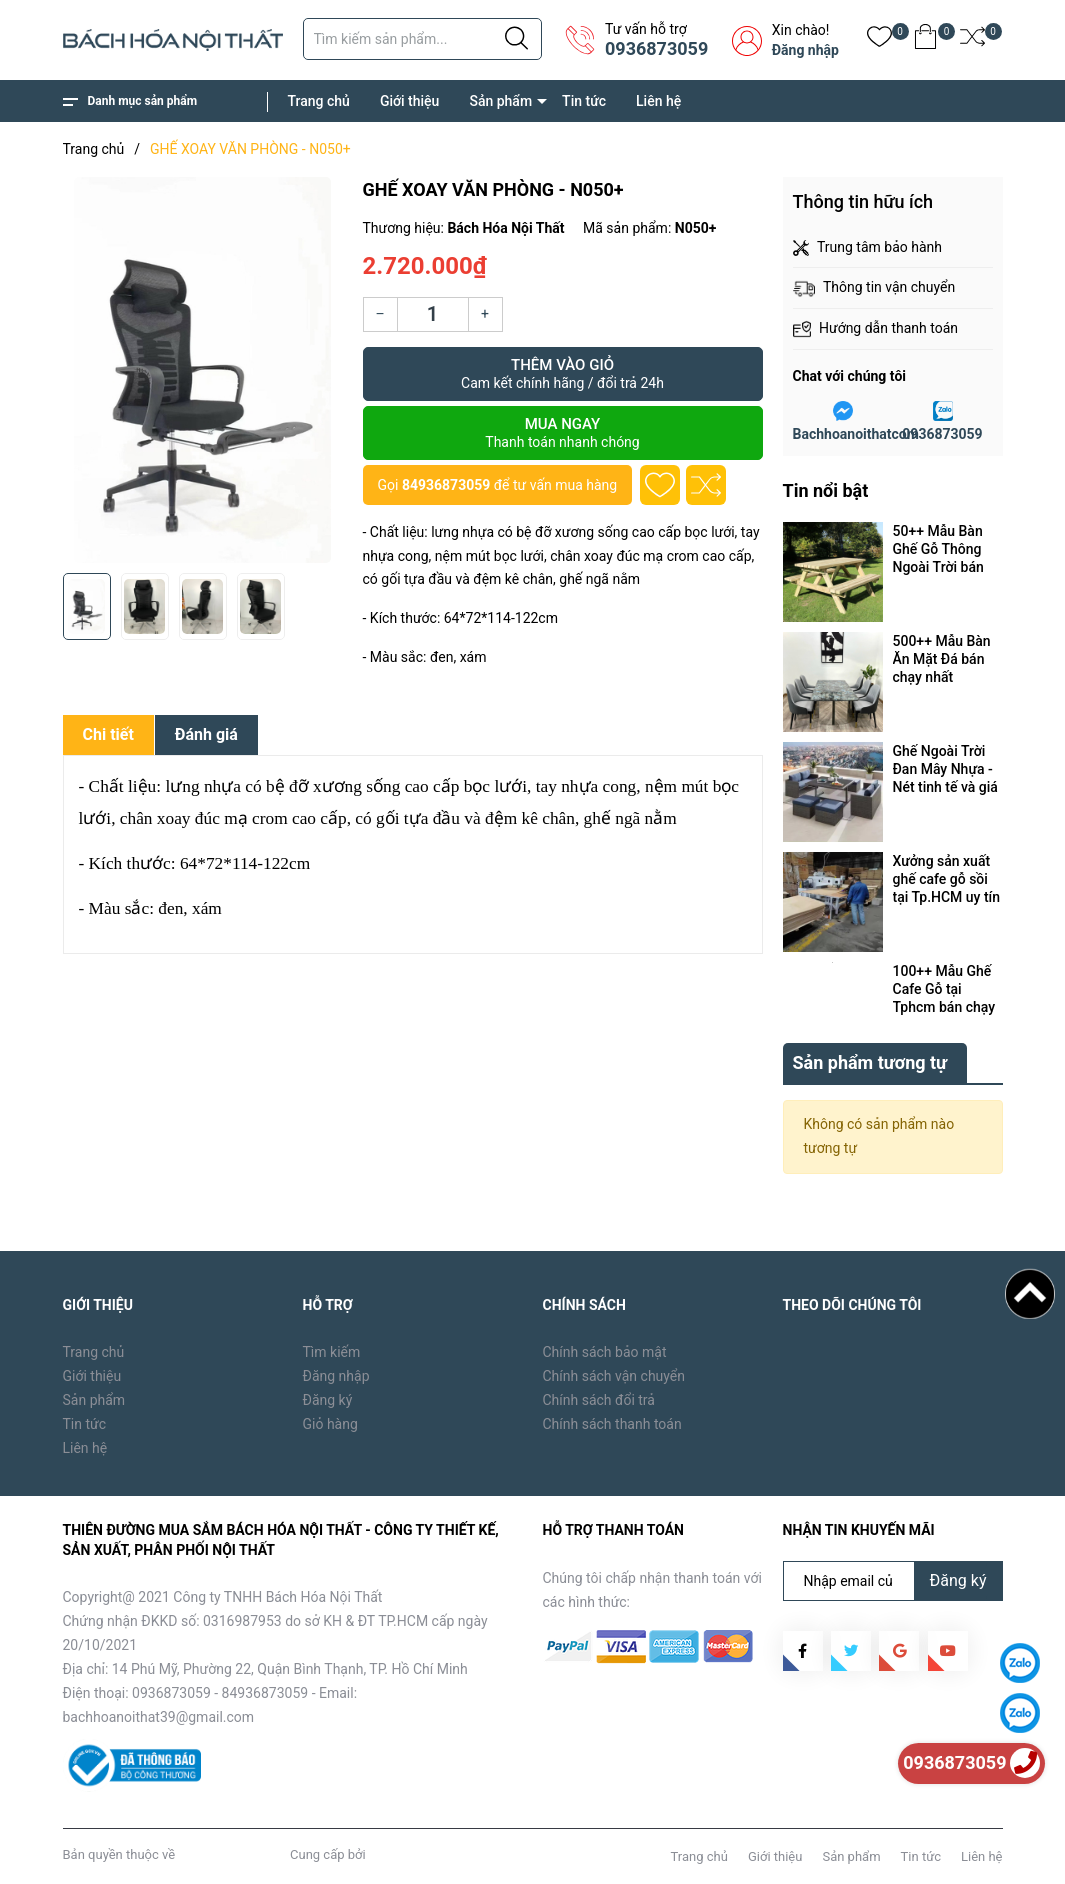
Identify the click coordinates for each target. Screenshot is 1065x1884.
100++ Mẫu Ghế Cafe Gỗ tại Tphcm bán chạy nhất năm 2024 (944, 989)
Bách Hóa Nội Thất (232, 1854)
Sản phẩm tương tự (870, 1062)
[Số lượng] (433, 314)
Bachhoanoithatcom (856, 434)
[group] (203, 370)
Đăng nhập (805, 50)
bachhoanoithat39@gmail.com (159, 1717)
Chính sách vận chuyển (614, 1376)
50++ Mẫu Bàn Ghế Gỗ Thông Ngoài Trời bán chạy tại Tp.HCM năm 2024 (944, 549)
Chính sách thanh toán (612, 1424)
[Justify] (516, 39)
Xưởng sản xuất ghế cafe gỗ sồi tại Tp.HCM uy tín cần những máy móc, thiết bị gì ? (947, 879)
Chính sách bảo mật (605, 1352)
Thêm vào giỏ (563, 374)
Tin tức (584, 101)
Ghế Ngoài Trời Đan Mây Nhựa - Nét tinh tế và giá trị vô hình (945, 769)
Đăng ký (328, 1400)
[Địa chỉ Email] (893, 1581)
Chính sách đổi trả (599, 1400)
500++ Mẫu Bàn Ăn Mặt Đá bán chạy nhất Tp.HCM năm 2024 (942, 659)
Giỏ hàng (330, 1424)
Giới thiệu (410, 101)
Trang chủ (319, 101)
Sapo (384, 1854)
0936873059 (656, 48)
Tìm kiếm (332, 1352)
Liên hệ (658, 101)
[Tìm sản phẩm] (422, 39)
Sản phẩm (500, 101)
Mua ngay (563, 433)
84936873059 (446, 485)
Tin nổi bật (826, 490)
